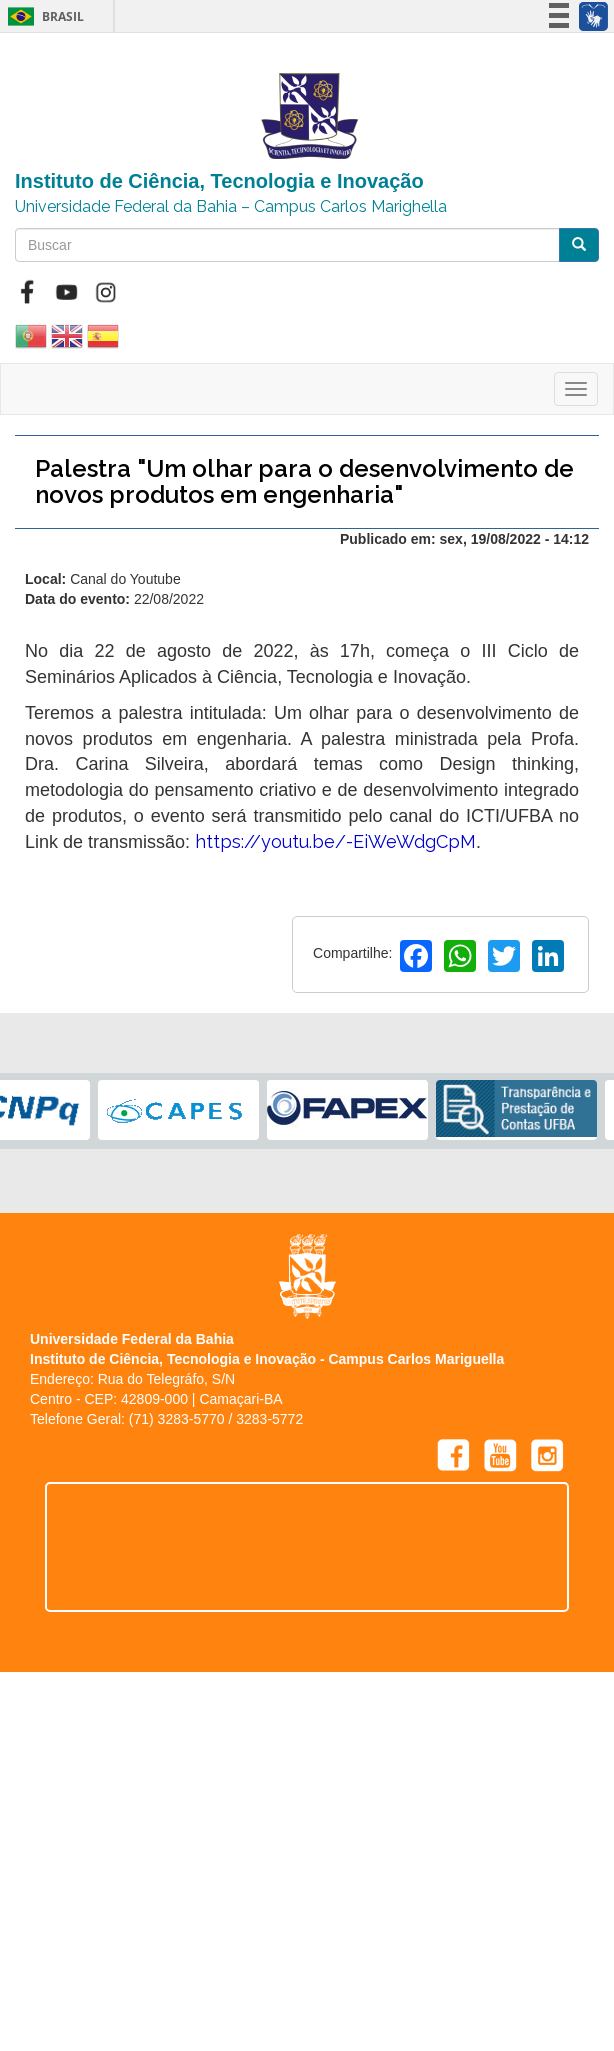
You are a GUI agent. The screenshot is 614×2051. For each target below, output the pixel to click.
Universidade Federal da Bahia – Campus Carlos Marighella (231, 206)
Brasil (42, 16)
